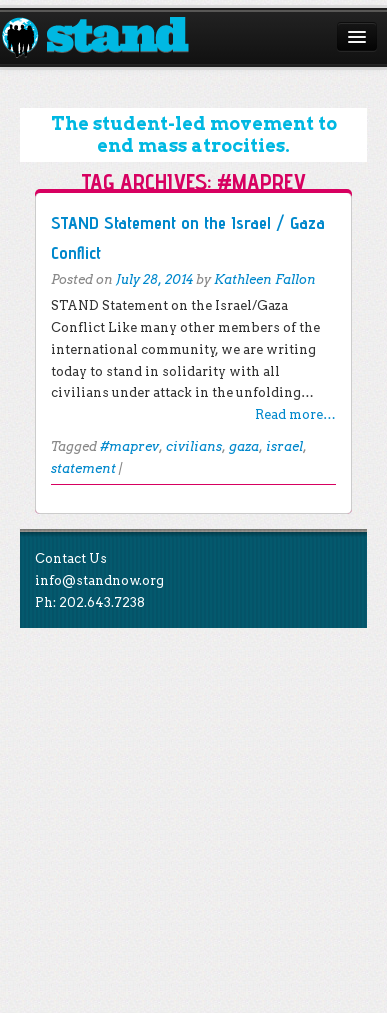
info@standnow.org (99, 580)
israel (284, 446)
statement (83, 468)
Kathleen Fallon (265, 279)
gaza (244, 446)
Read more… (295, 414)
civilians (194, 446)
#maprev (129, 446)
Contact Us (71, 558)
